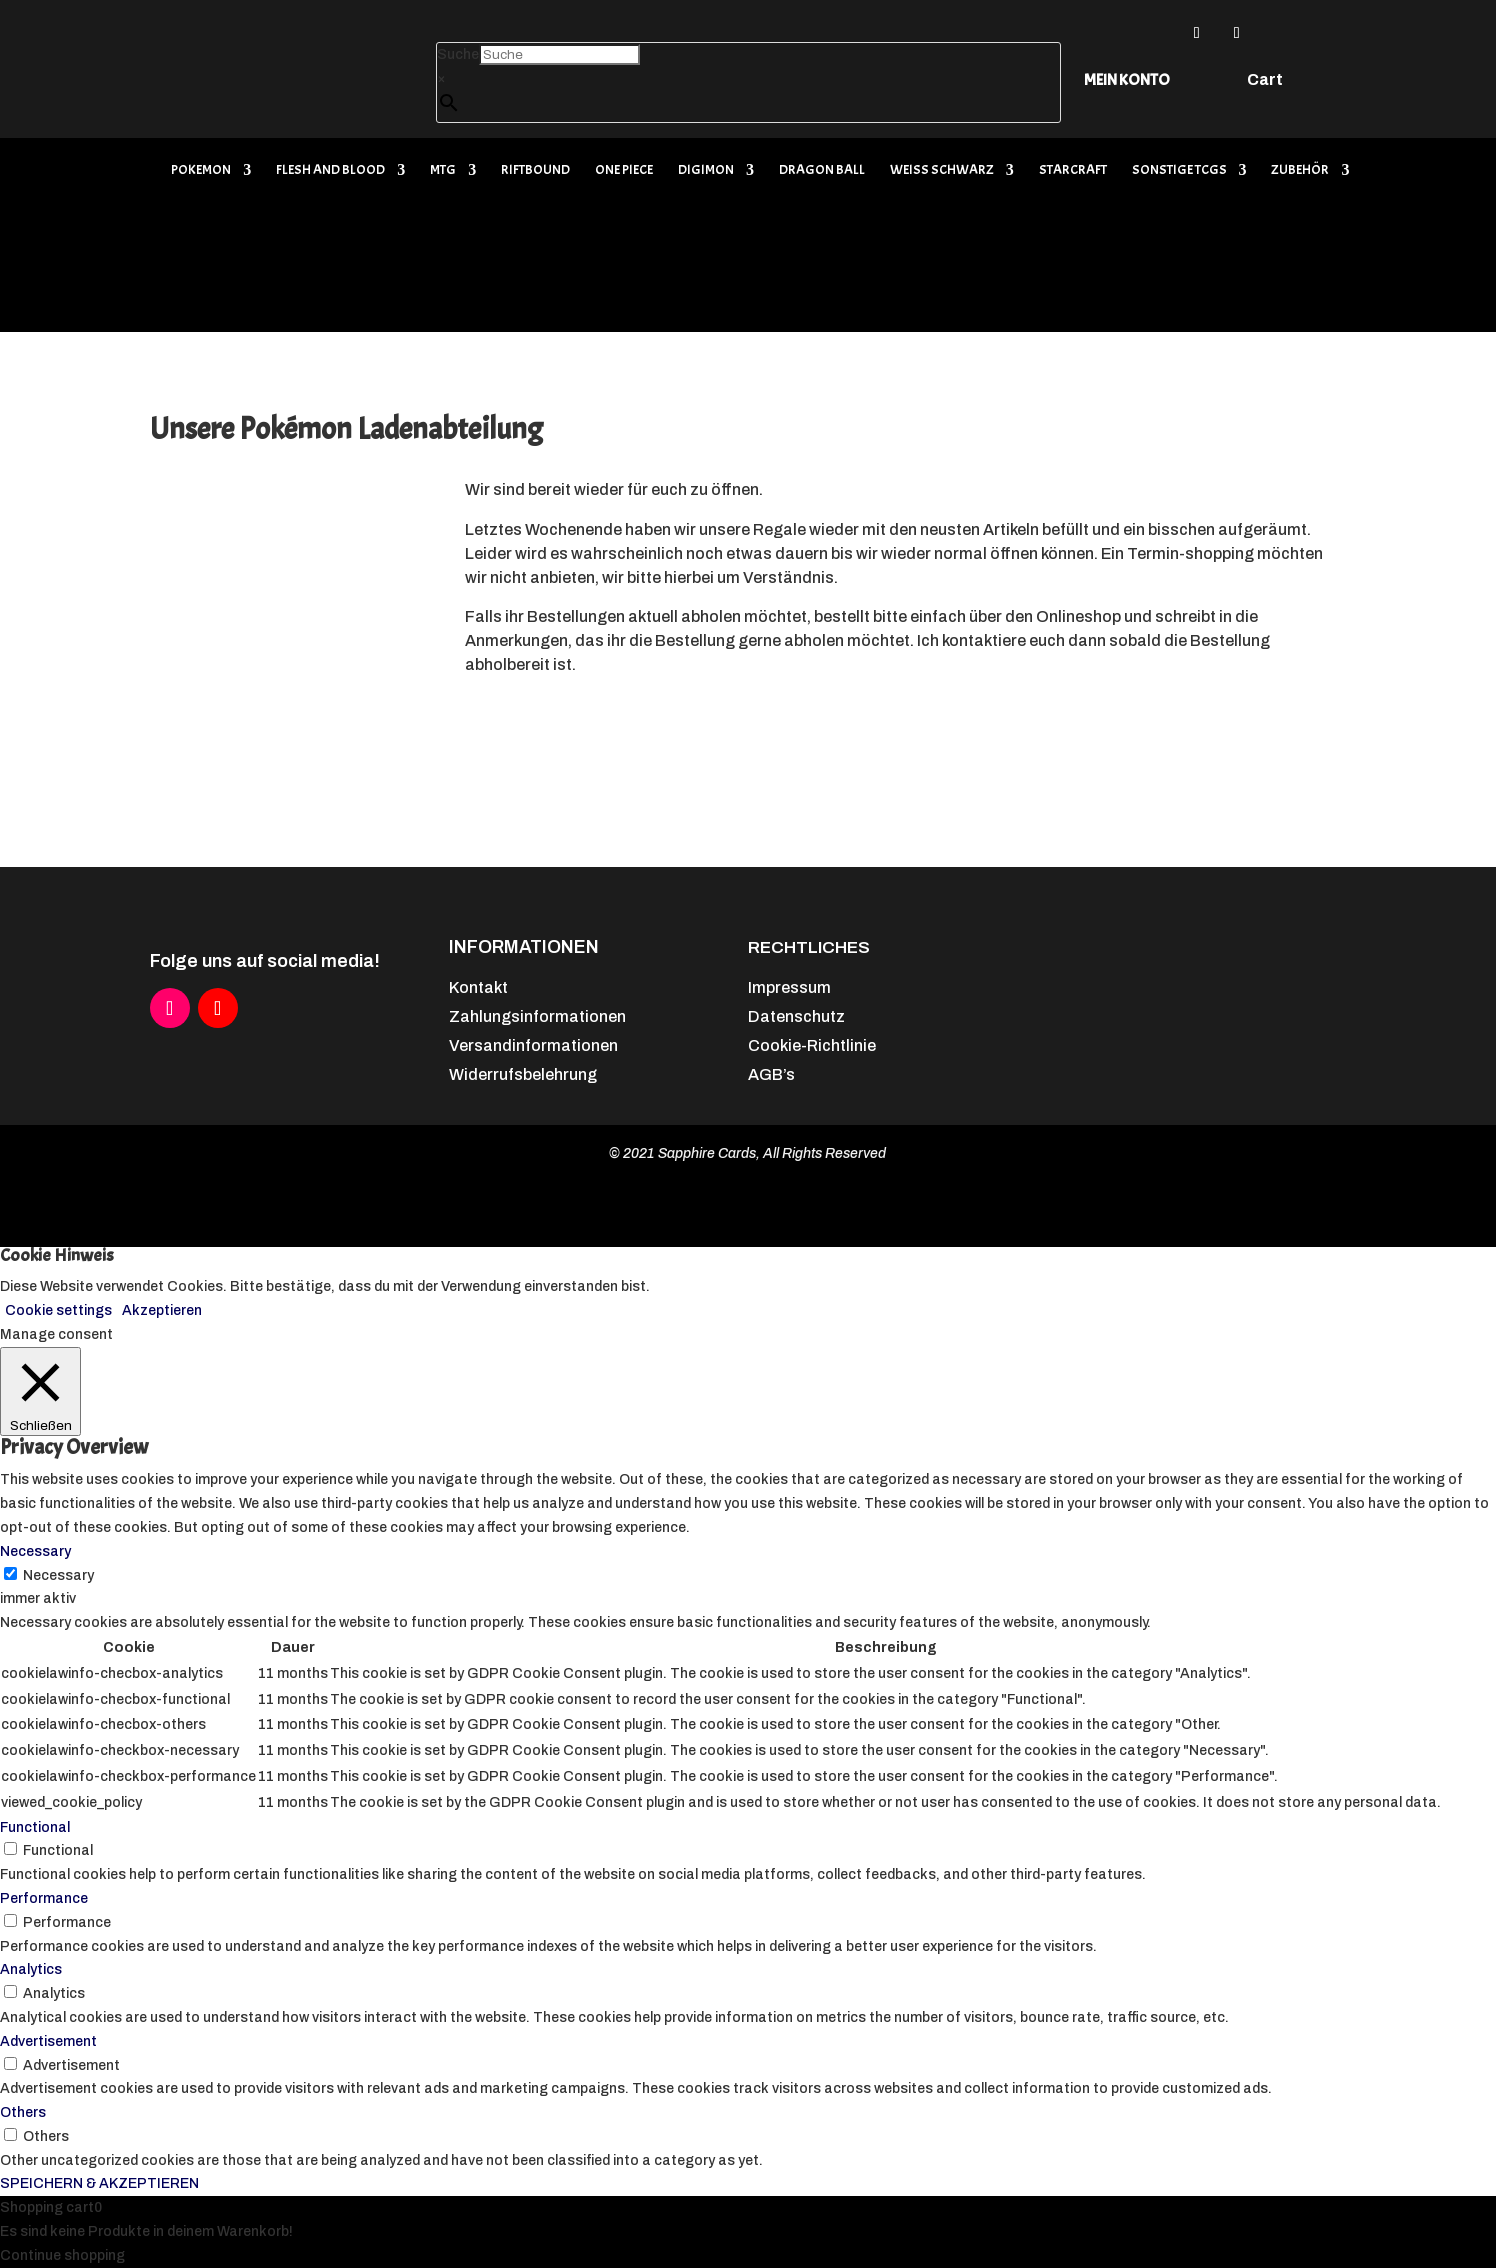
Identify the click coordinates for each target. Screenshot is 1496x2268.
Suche (458, 54)
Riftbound (535, 170)
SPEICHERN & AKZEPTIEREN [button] (99, 2183)
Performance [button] (44, 1898)
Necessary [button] (35, 1551)
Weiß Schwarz (942, 170)
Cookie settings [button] (58, 1310)
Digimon (706, 170)
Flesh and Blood (330, 170)
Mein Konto (1127, 80)
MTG (443, 170)
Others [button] (23, 2112)
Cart (1265, 80)
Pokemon (201, 170)
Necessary (58, 1575)
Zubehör (1300, 170)
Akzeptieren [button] (162, 1310)
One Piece (624, 170)
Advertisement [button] (48, 2041)
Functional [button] (35, 1827)
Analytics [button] (31, 1969)
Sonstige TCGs (1179, 170)
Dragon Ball (822, 170)
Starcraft (1073, 170)
